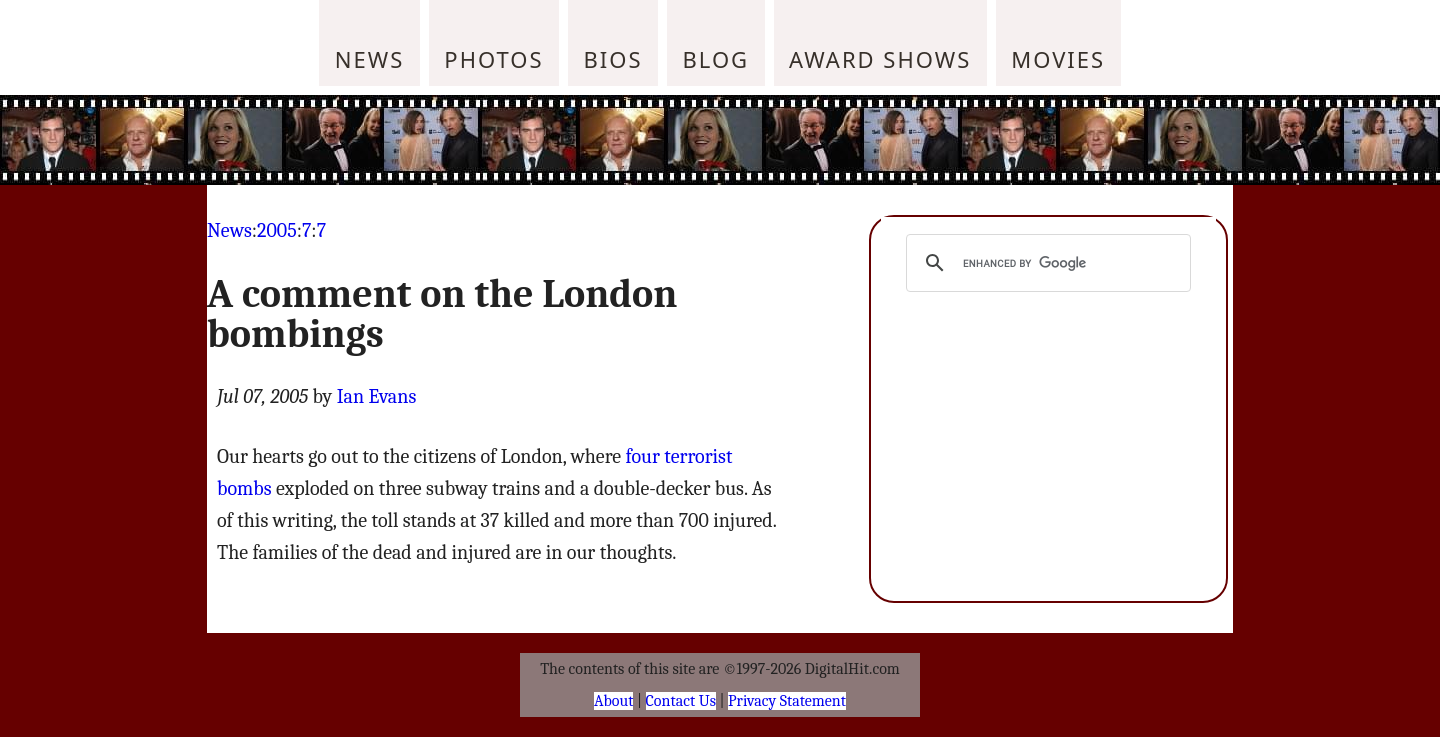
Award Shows (880, 59)
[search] (1045, 263)
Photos (493, 59)
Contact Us (681, 701)
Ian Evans (377, 396)
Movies (1058, 59)
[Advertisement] (855, 140)
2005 (277, 230)
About (613, 701)
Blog (716, 59)
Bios (613, 59)
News (370, 59)
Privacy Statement (787, 701)
